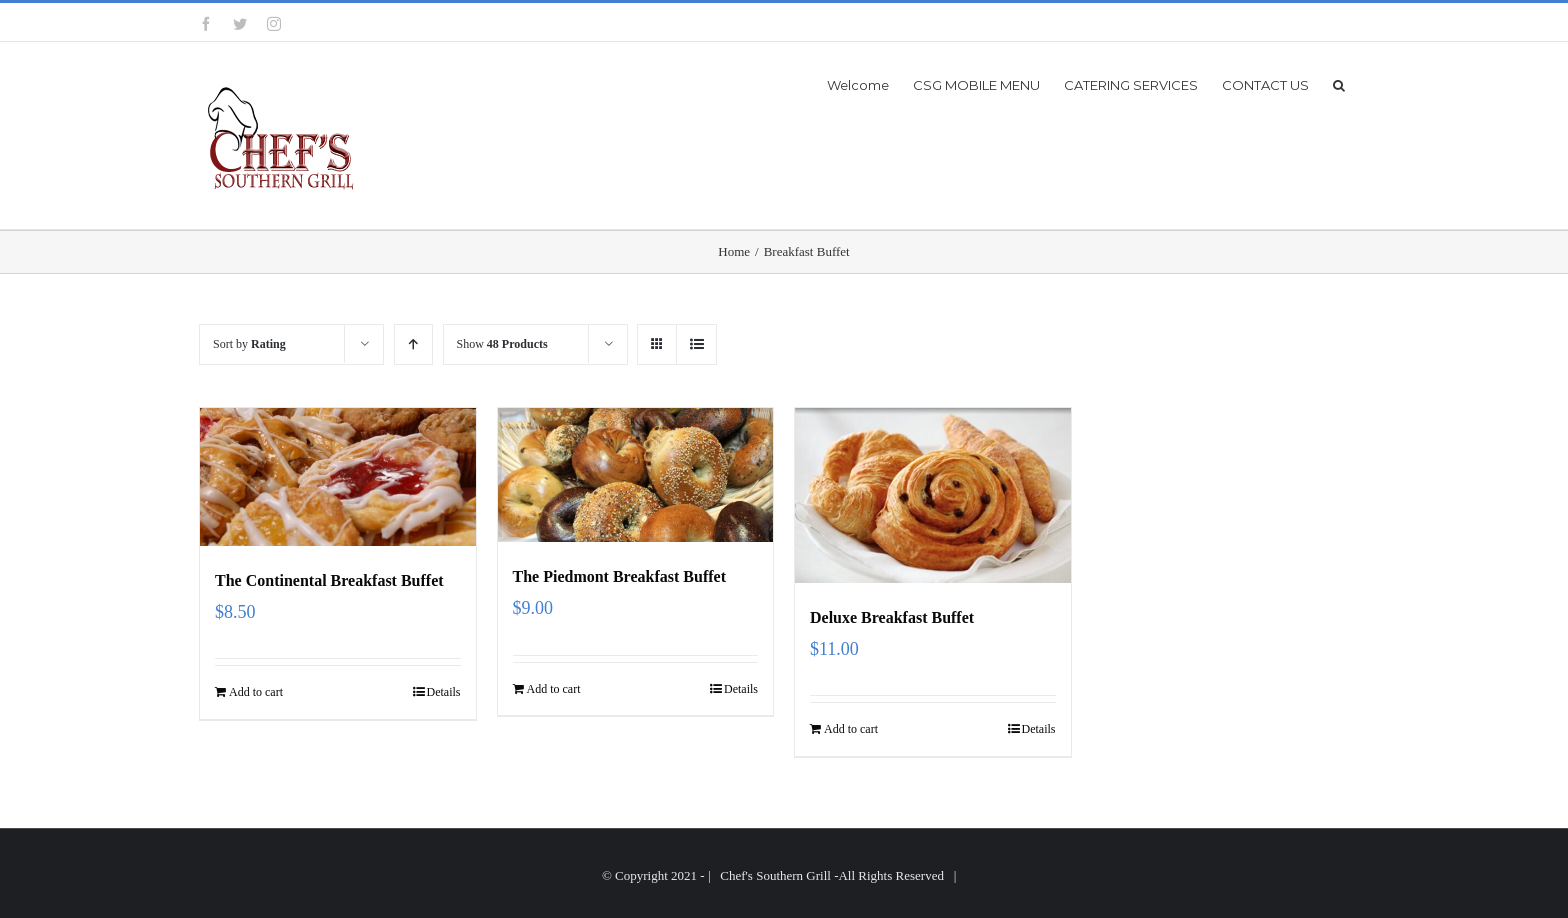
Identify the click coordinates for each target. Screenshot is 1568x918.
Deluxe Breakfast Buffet (892, 617)
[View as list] (696, 344)
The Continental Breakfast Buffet (329, 580)
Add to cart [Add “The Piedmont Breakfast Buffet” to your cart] (554, 689)
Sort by (249, 344)
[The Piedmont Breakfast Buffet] (636, 475)
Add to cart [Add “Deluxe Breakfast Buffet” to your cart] (851, 729)
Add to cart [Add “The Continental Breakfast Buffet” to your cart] (256, 692)
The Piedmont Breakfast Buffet (619, 576)
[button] (1339, 84)
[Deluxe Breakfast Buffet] (933, 495)
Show (502, 344)
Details (444, 692)
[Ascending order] (413, 344)
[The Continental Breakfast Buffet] (338, 477)
